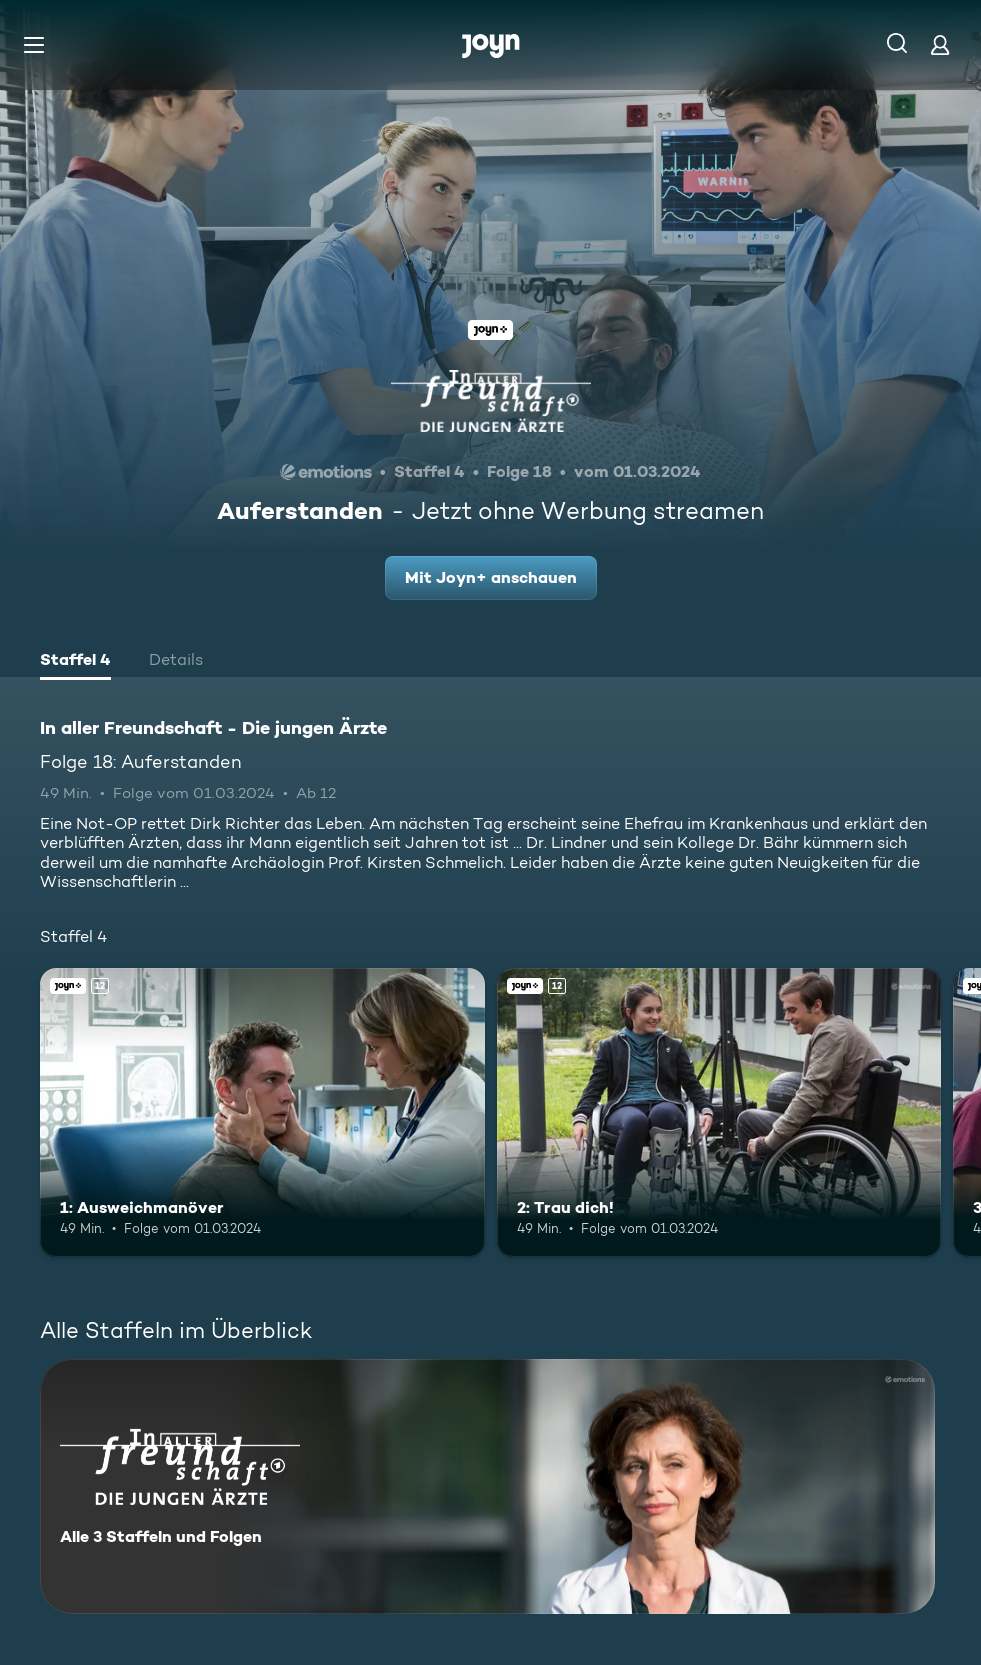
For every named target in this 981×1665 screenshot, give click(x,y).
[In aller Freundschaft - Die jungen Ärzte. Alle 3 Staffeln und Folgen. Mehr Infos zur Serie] (487, 1486)
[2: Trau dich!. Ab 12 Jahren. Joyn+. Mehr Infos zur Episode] (719, 1112)
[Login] (940, 44)
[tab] (75, 662)
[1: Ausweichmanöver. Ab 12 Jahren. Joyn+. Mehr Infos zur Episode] (262, 1112)
